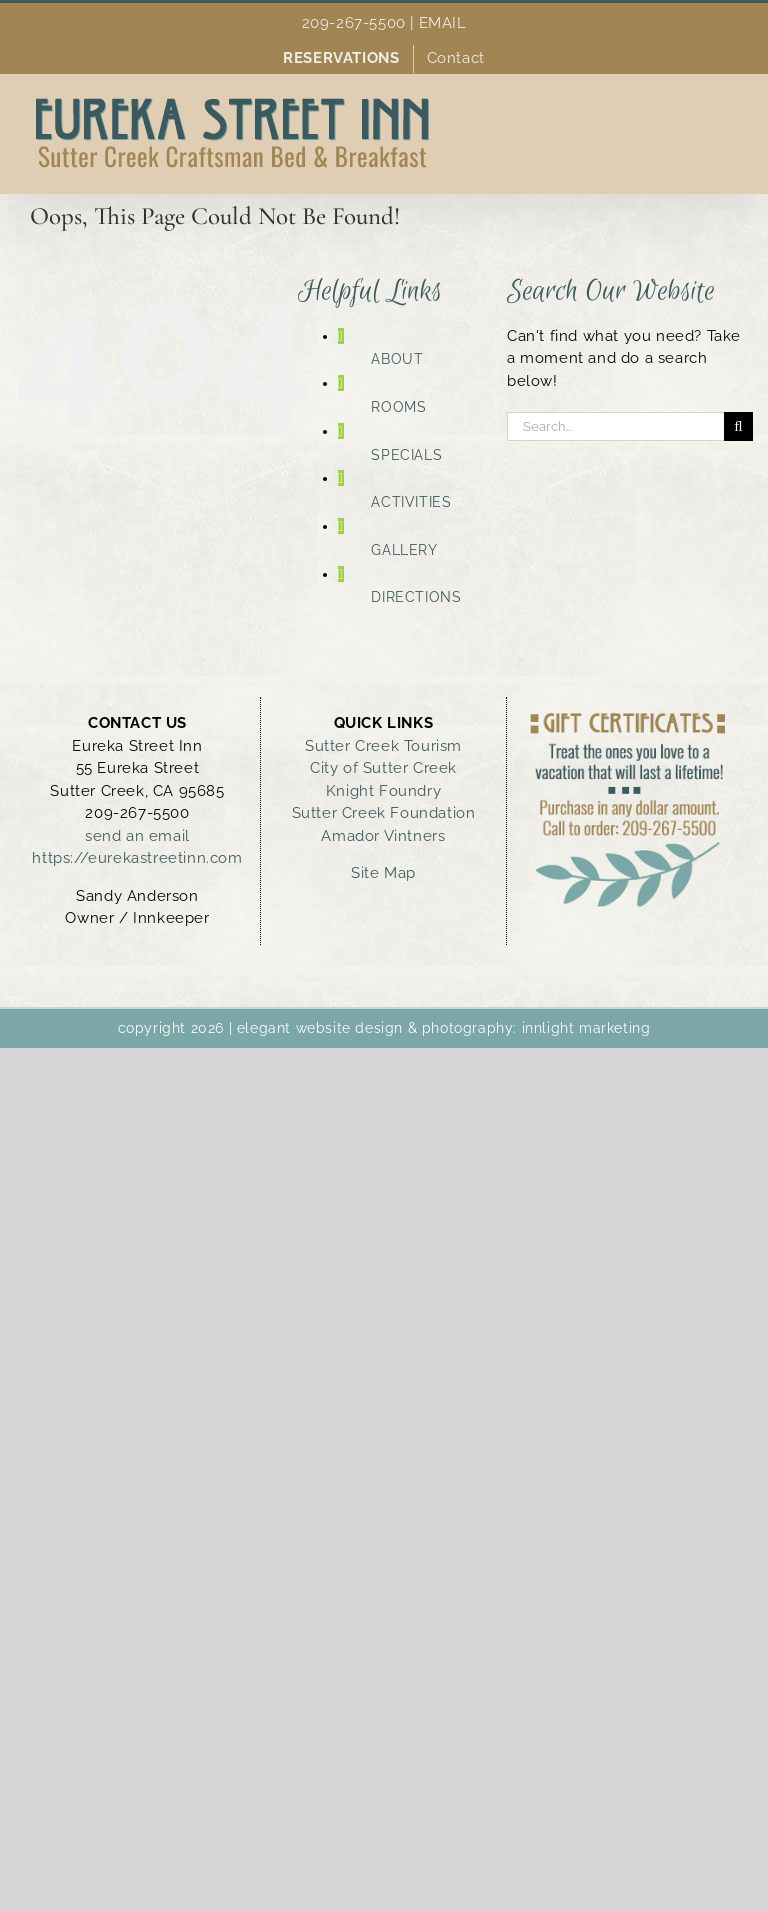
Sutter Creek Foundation (384, 813)
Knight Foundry (383, 791)
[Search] (738, 426)
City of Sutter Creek (383, 768)
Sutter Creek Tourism (383, 746)
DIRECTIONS (416, 597)
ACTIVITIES (411, 502)
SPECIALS (406, 455)
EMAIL (443, 23)
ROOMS (398, 407)
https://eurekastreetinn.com (137, 858)
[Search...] (615, 426)
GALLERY (404, 550)
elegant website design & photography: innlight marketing (444, 1028)
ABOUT (397, 359)
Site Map (383, 873)
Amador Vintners (383, 836)
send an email (137, 836)
